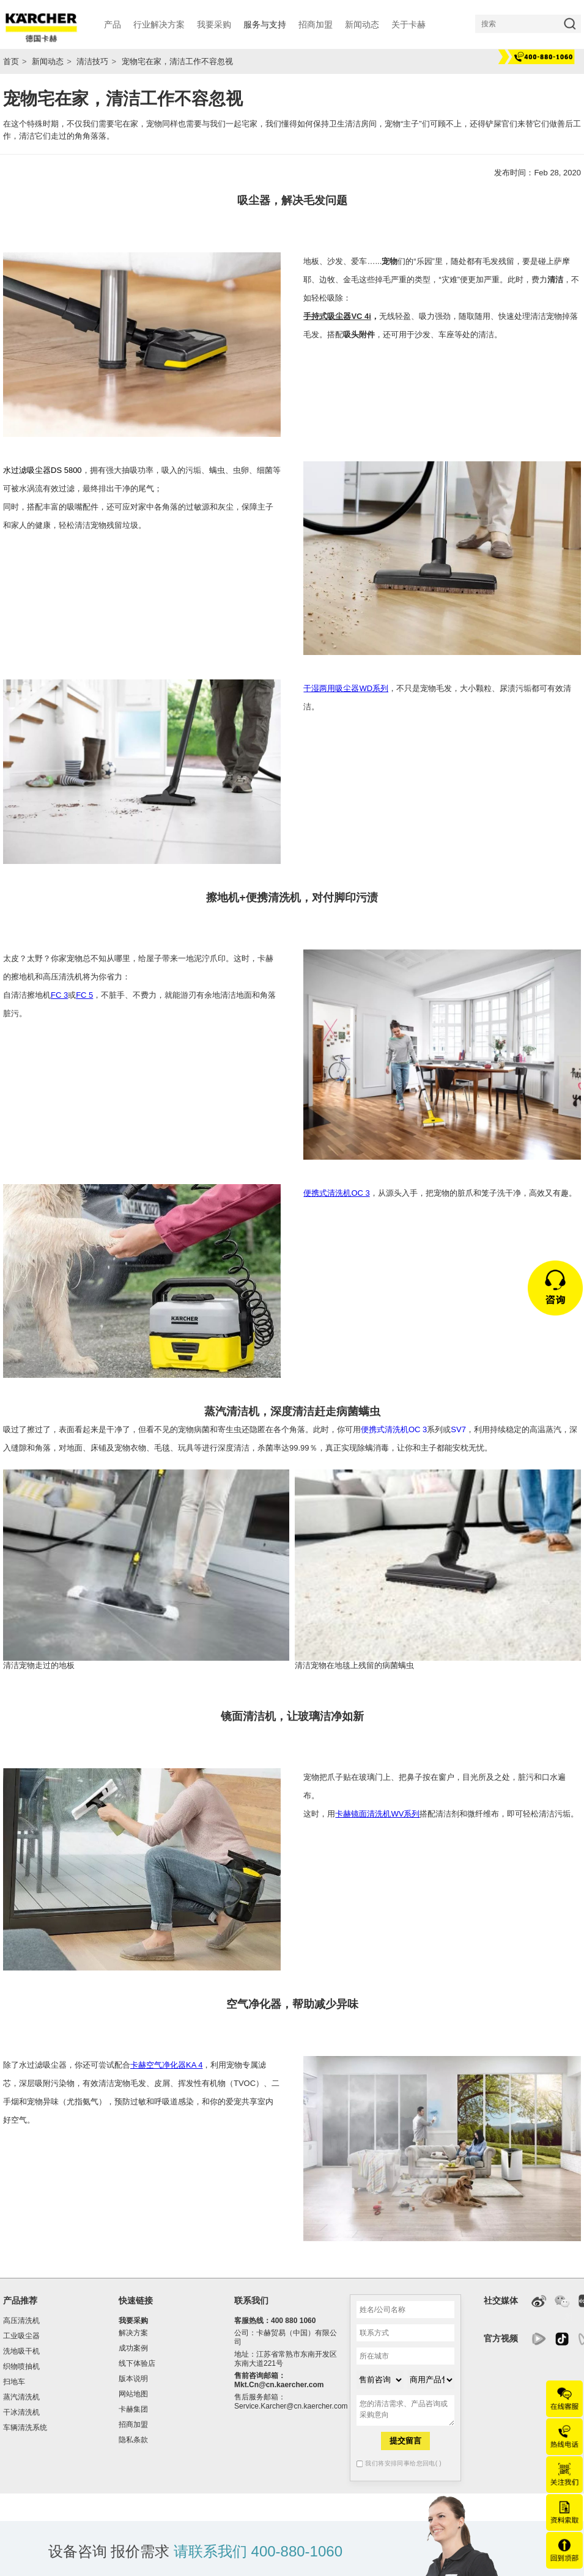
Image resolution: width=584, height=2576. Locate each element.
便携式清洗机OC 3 (336, 1193)
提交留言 (405, 2440)
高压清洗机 (21, 2320)
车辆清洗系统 (25, 2427)
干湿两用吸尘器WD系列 (345, 688)
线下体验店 (137, 2363)
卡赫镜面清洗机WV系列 (377, 1813)
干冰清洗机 (21, 2412)
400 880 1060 (293, 2320)
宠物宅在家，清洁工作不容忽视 (177, 61)
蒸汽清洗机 (21, 2397)
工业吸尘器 (21, 2336)
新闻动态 (48, 61)
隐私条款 (133, 2439)
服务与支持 (264, 24)
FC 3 (59, 995)
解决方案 (133, 2333)
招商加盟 (133, 2424)
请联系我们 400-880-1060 (258, 2551)
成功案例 (133, 2348)
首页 (11, 61)
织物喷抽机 (21, 2366)
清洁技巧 (92, 61)
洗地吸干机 (21, 2351)
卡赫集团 (133, 2409)
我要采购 (133, 2320)
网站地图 (133, 2394)
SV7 (458, 1429)
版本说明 (133, 2378)
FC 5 (84, 995)
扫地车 (14, 2381)
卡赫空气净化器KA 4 (166, 2064)
